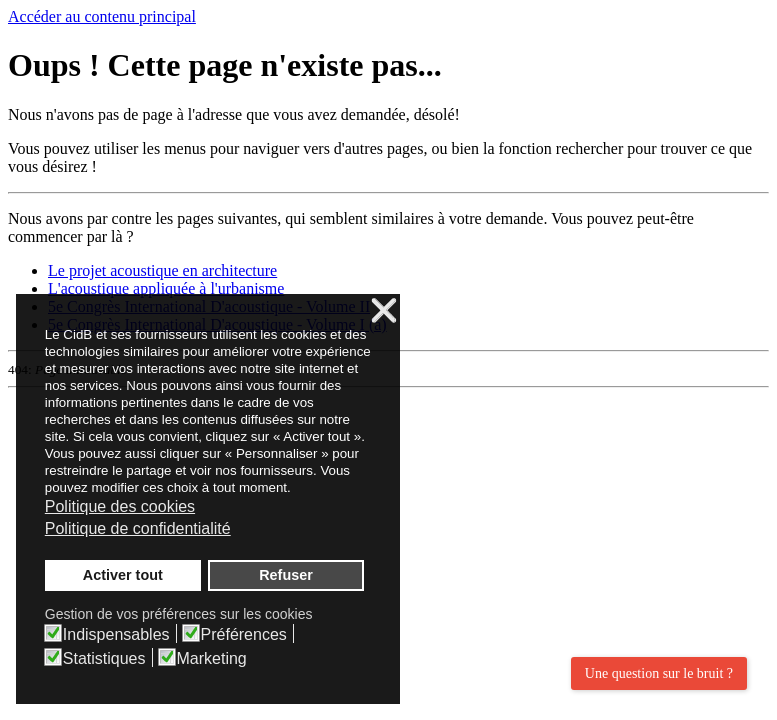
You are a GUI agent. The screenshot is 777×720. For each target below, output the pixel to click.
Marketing (212, 659)
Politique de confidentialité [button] (138, 528)
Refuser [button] (286, 575)
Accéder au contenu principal (102, 16)
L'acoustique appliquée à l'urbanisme (166, 288)
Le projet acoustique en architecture (162, 270)
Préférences (244, 635)
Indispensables (116, 635)
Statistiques (104, 659)
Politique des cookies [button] (120, 506)
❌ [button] (384, 311)
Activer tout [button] (123, 575)
